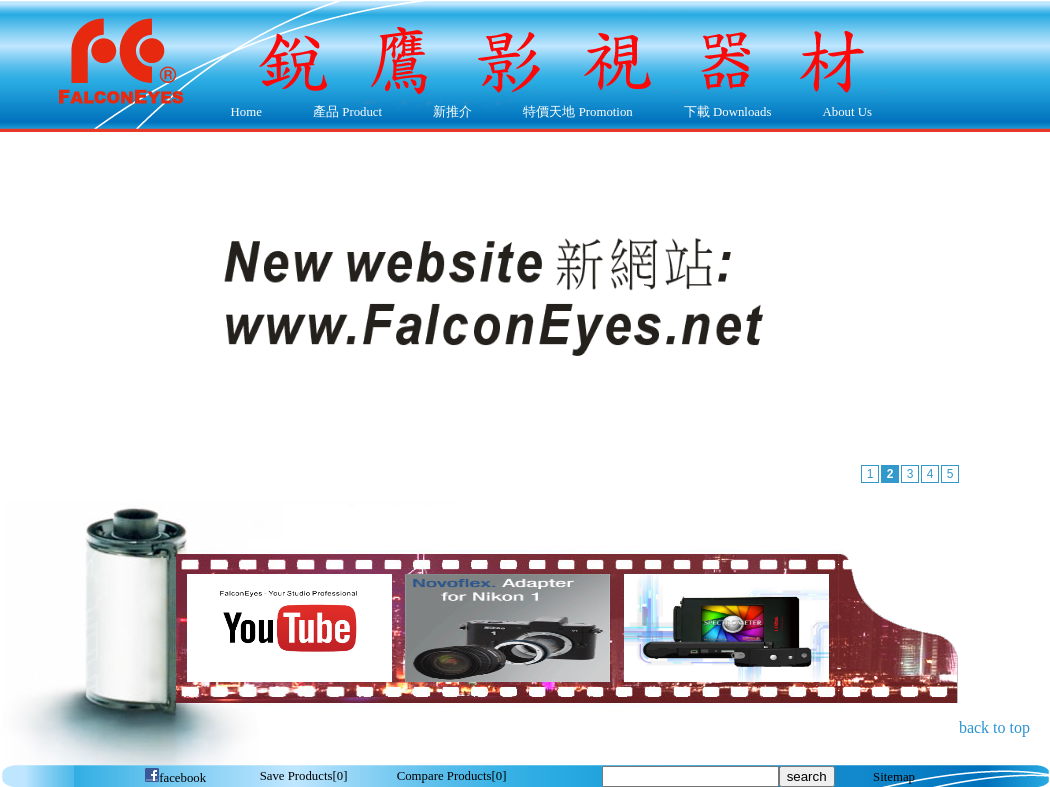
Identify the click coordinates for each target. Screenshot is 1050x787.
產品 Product (342, 113)
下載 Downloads (722, 113)
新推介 (452, 112)
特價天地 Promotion (573, 113)
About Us (842, 113)
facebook (175, 778)
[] (304, 776)
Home (246, 112)
